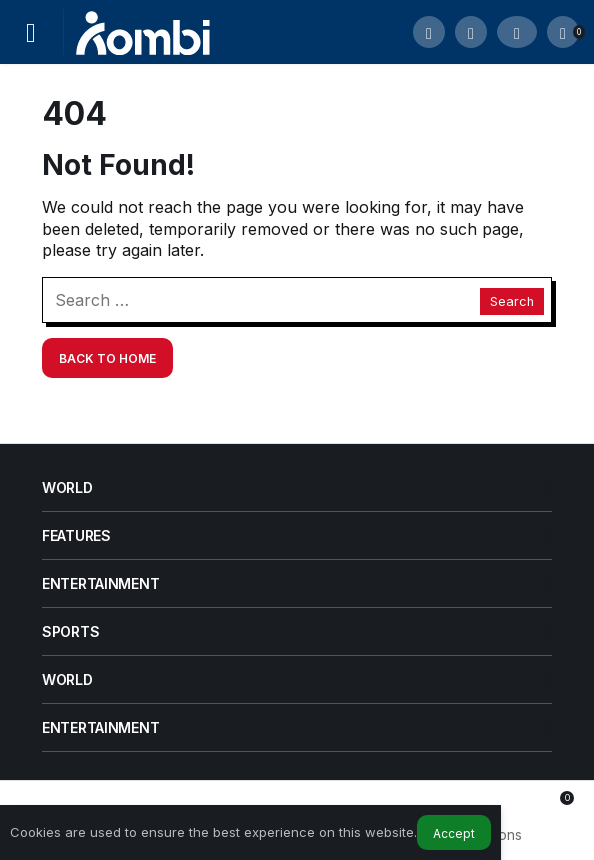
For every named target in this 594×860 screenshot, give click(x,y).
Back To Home (107, 358)
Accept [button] (454, 833)
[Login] (517, 32)
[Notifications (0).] (563, 32)
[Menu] (31, 32)
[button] (471, 32)
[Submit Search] (429, 32)
